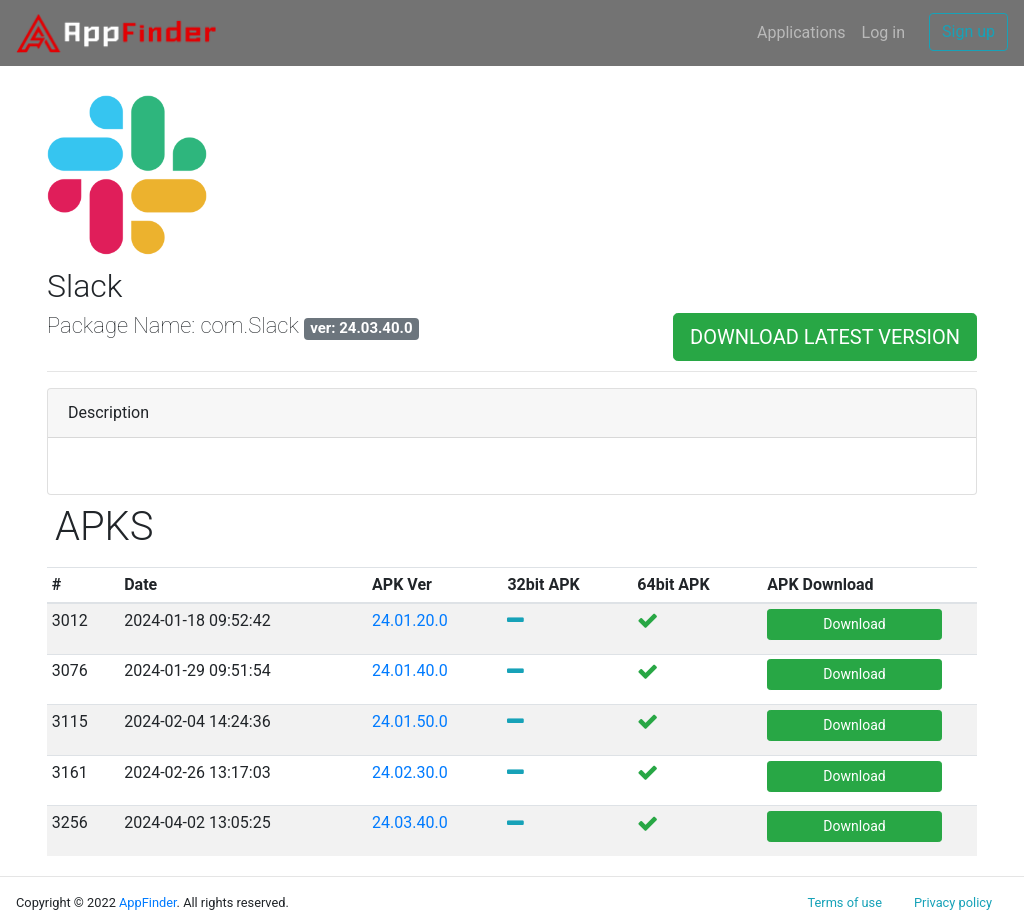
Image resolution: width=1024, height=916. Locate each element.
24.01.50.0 (410, 721)
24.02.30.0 (410, 772)
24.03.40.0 (410, 822)
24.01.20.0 (410, 620)
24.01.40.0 (410, 670)
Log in (883, 32)
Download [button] (854, 624)
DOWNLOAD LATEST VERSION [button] (825, 337)
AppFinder (148, 902)
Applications (801, 32)
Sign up (968, 31)
